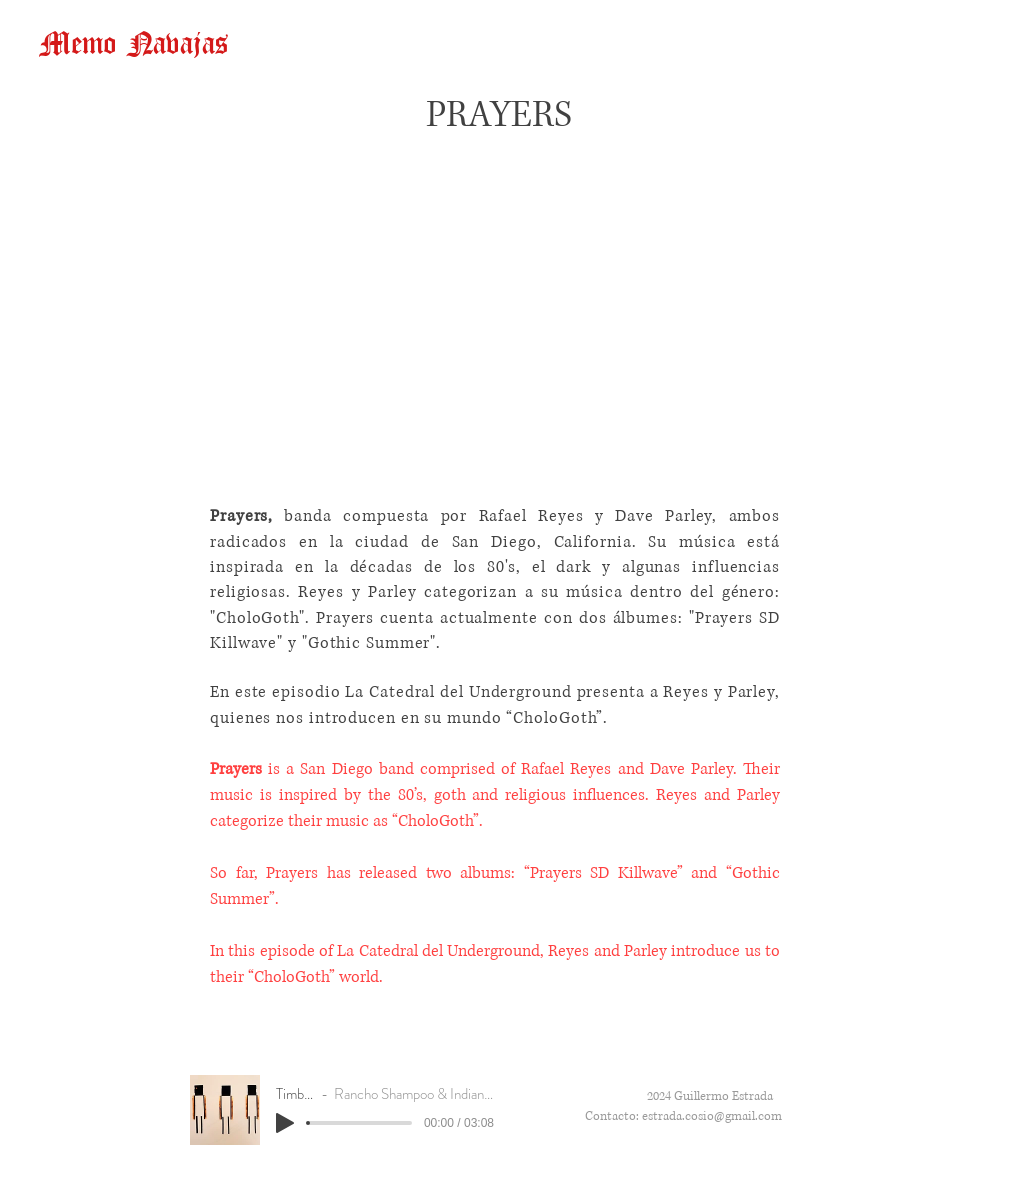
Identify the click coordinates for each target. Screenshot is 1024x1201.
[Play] (285, 1123)
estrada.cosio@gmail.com (712, 1116)
